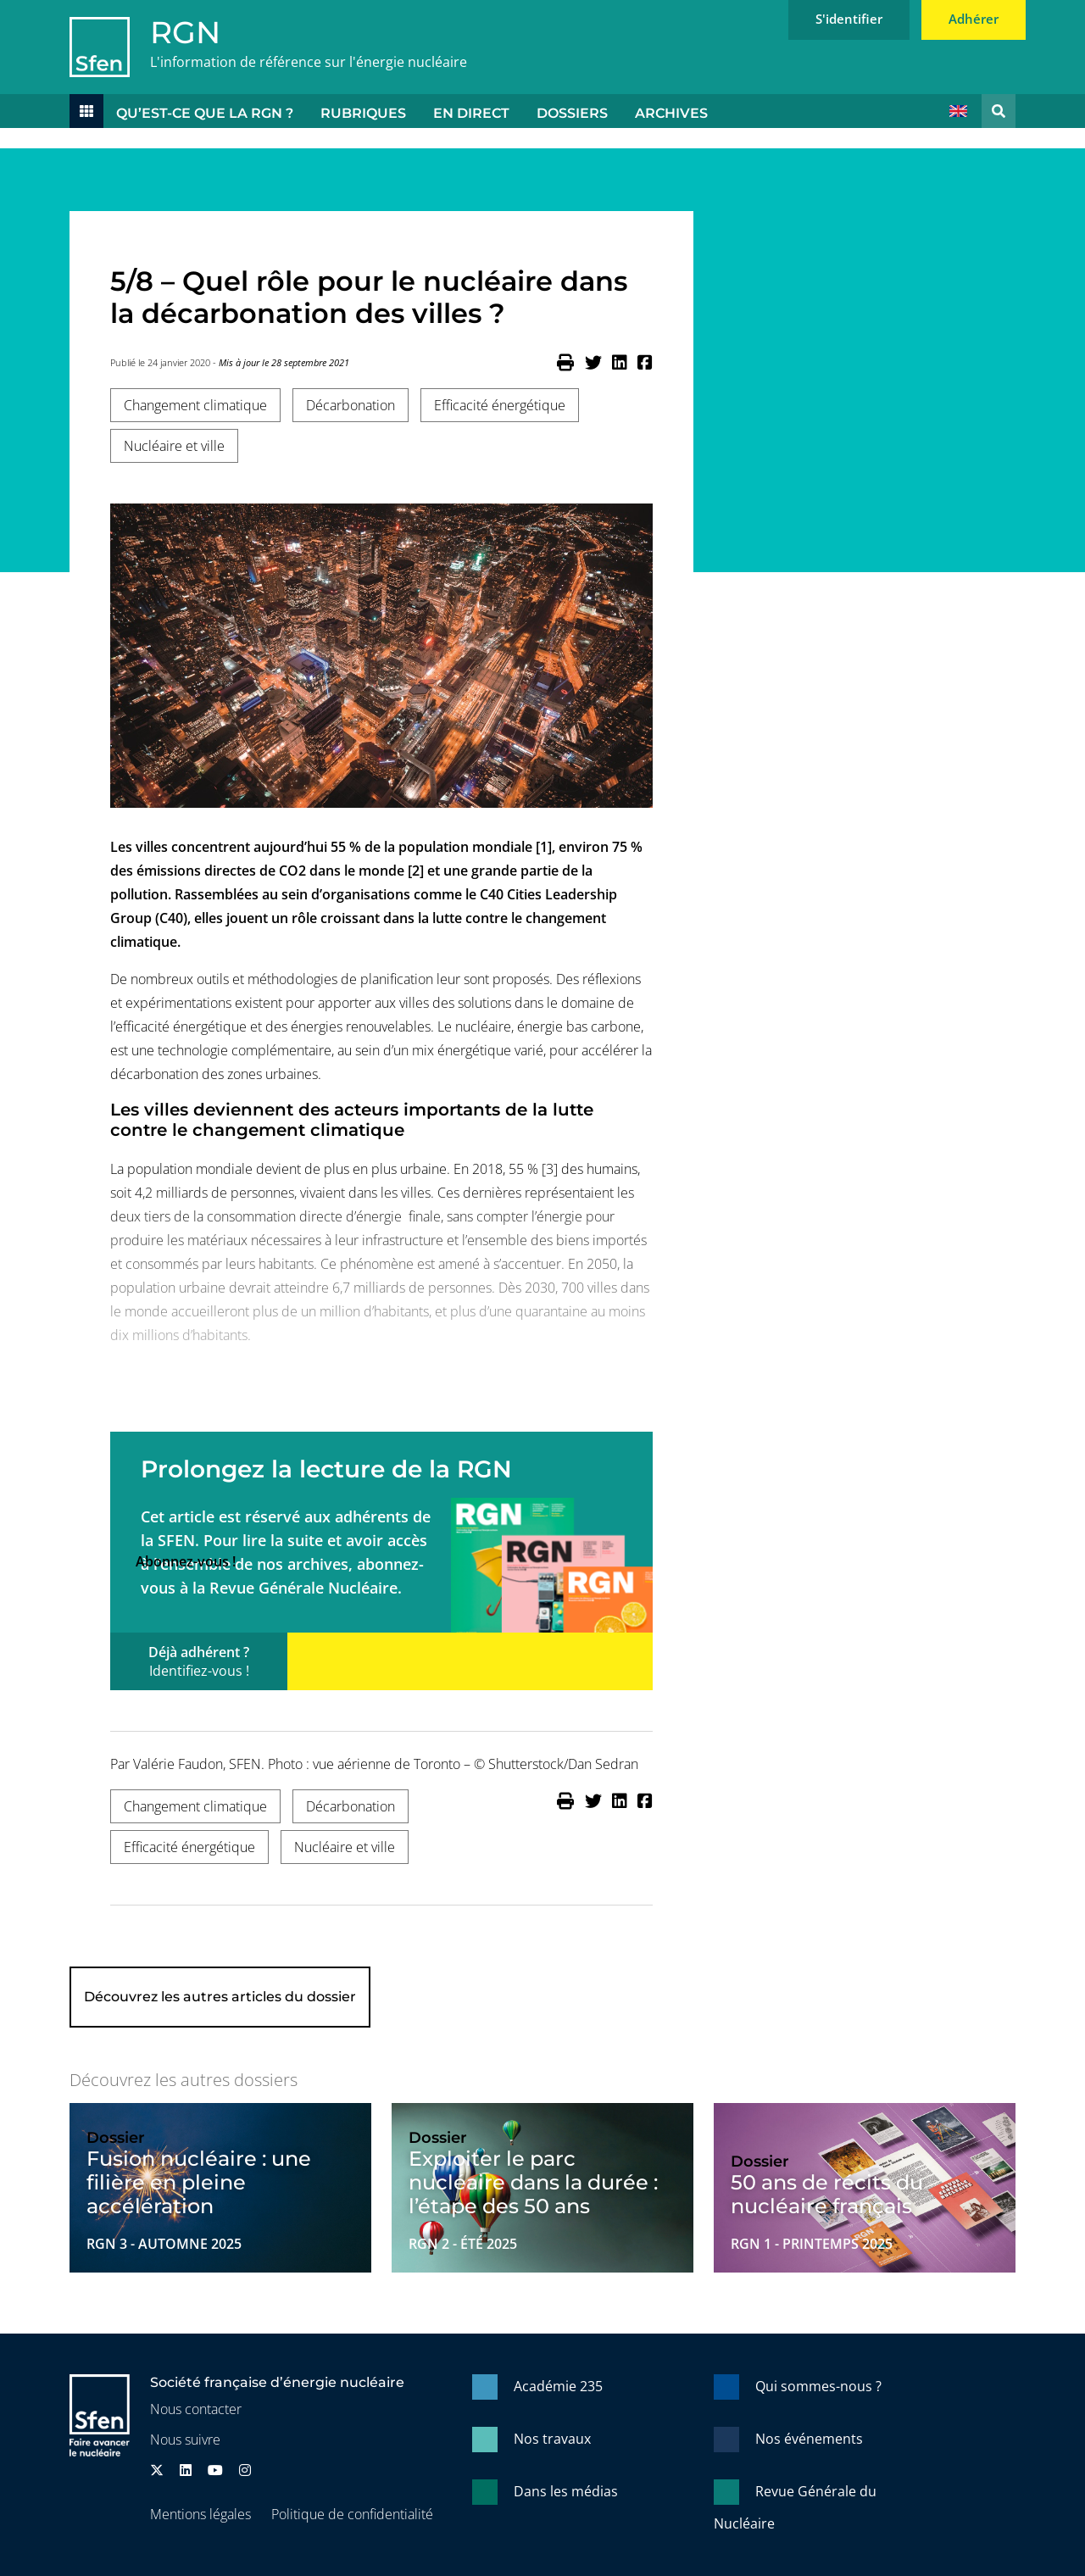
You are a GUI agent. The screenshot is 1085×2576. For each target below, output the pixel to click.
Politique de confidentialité (352, 2514)
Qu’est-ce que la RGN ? (204, 113)
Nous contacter (196, 2409)
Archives (671, 113)
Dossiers (572, 113)
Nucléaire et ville (174, 446)
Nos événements (809, 2438)
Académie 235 (558, 2386)
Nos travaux (552, 2438)
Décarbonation (350, 405)
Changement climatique (195, 405)
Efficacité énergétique (499, 405)
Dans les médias (566, 2491)
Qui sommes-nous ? (818, 2386)
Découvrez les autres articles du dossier (220, 1997)
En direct (471, 113)
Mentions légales (200, 2514)
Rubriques (363, 113)
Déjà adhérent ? (198, 1661)
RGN (185, 32)
